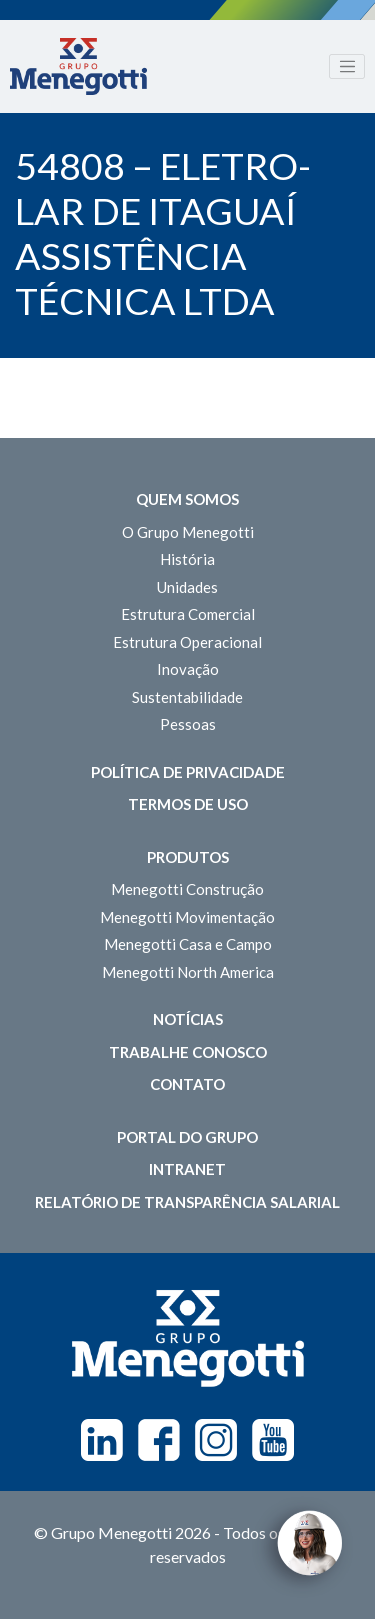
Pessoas (188, 724)
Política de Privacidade (188, 772)
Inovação (188, 669)
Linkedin (102, 1440)
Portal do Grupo (187, 1137)
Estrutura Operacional (187, 642)
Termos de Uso (188, 804)
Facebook (159, 1440)
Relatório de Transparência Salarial (187, 1202)
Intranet (187, 1169)
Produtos (188, 857)
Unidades (187, 587)
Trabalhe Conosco (188, 1052)
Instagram (216, 1440)
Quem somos (187, 499)
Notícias (188, 1019)
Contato (187, 1084)
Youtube (273, 1440)
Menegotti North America (188, 972)
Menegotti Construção (187, 889)
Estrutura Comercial (188, 614)
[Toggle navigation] (347, 67)
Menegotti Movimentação (187, 917)
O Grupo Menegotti (188, 532)
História (187, 559)
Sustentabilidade (187, 697)
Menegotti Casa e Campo (188, 944)
